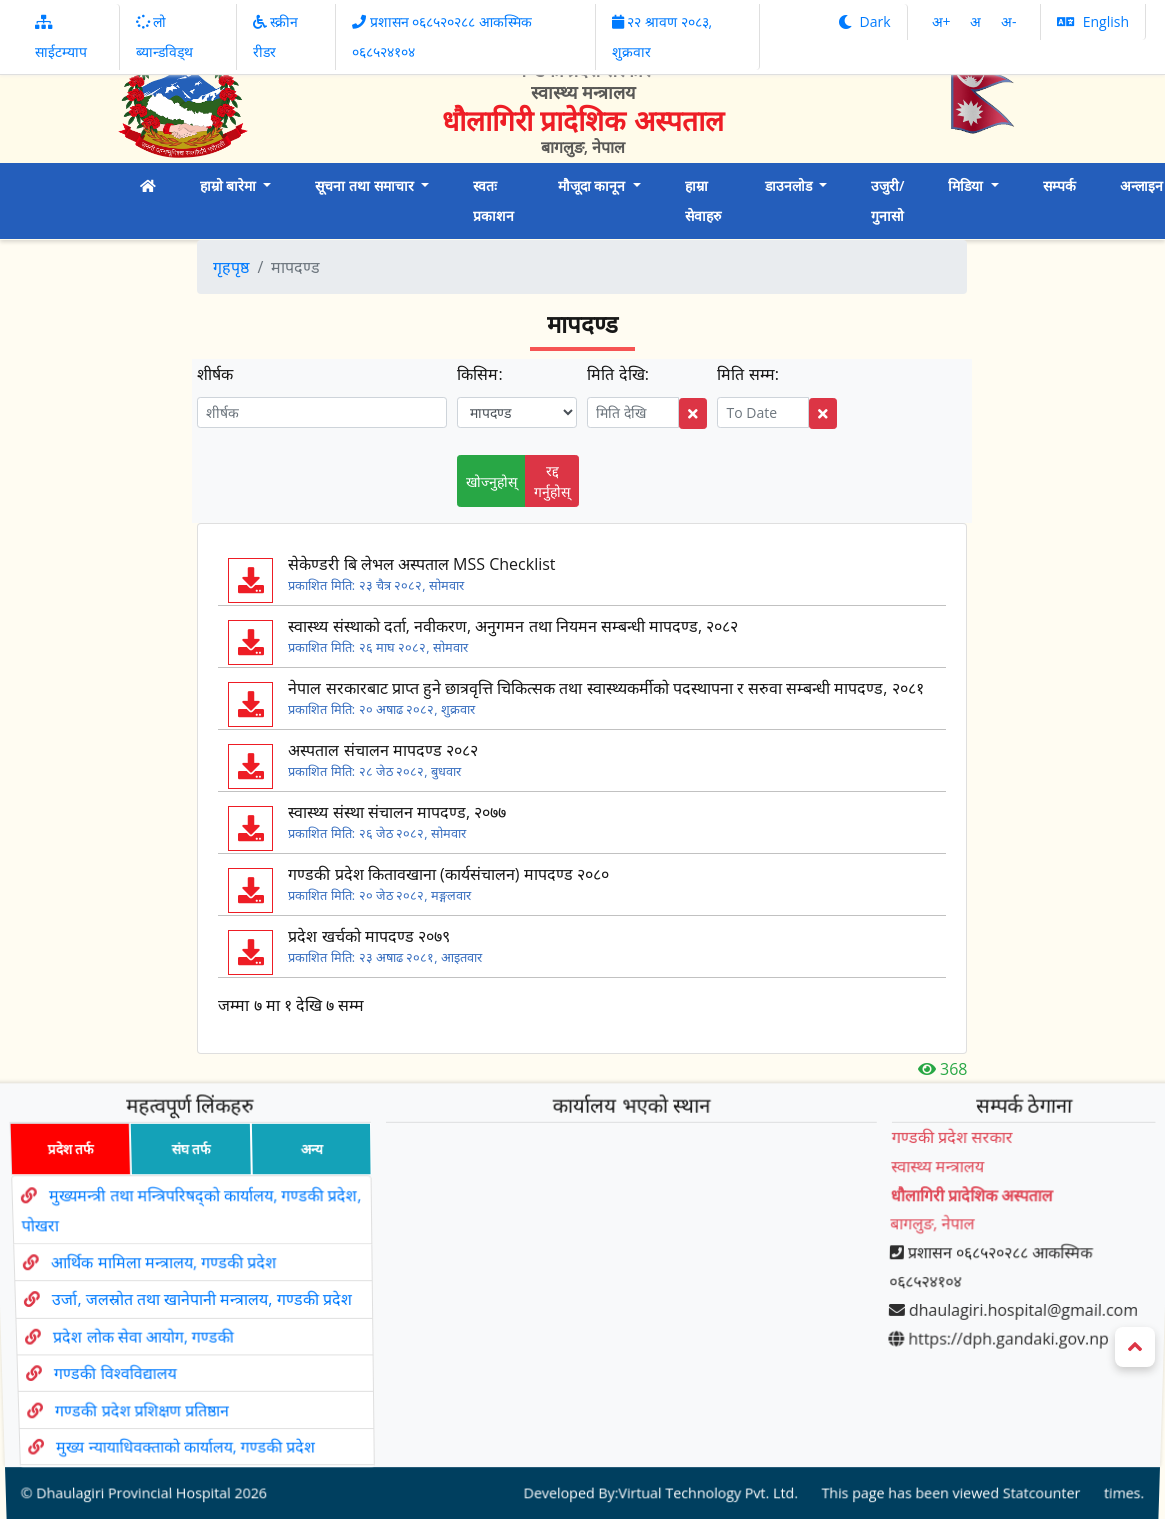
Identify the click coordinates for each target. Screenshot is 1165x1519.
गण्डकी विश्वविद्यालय (122, 1352)
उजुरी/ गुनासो (887, 200)
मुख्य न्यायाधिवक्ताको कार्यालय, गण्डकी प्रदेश (198, 1401)
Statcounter (1022, 1431)
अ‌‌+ (943, 21)
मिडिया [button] (967, 185)
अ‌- (1009, 21)
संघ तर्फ (175, 1192)
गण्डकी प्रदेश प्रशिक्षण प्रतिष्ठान (153, 1377)
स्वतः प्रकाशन (493, 200)
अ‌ (977, 21)
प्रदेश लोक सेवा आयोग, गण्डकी (147, 1327)
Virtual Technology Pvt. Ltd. (703, 1431)
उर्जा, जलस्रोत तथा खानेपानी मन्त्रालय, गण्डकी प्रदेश (201, 1301)
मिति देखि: (617, 374)
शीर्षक (215, 374)
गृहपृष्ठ (231, 267)
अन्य (301, 1192)
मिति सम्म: (747, 374)
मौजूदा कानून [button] (593, 185)
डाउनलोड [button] (790, 185)
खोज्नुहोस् (491, 481)
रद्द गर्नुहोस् (552, 481)
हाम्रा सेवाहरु (703, 200)
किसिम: (479, 374)
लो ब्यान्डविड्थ (164, 36)
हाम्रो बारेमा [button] (230, 185)
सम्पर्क (1059, 185)
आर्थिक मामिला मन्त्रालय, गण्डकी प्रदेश (159, 1275)
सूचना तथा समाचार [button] (366, 185)
